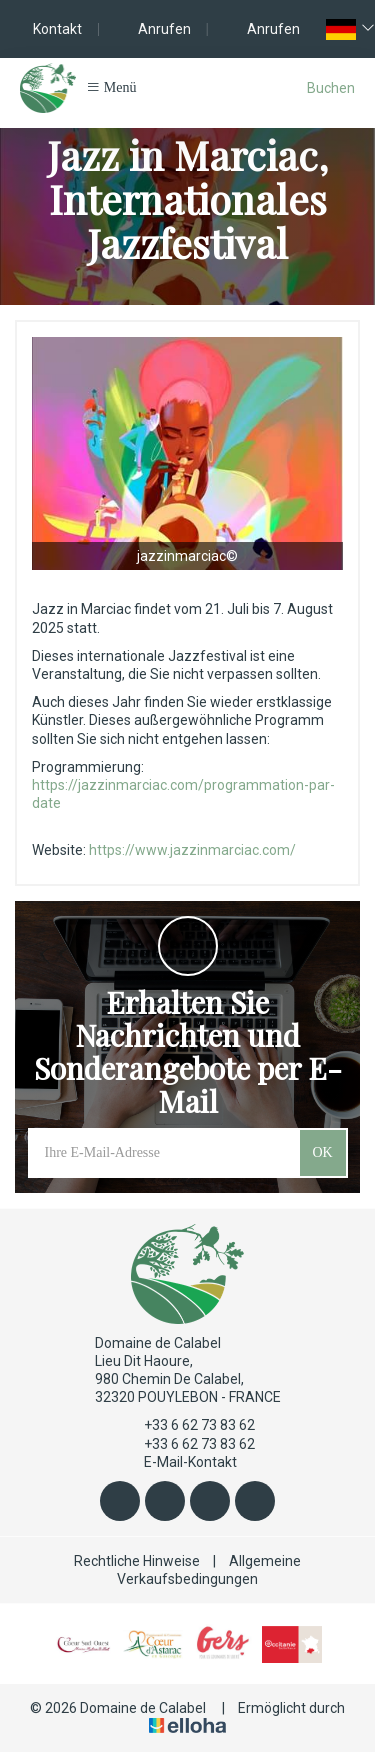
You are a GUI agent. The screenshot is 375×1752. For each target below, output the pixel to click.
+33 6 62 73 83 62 (188, 1426)
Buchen (331, 88)
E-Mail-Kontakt (179, 1462)
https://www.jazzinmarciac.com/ (192, 850)
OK (322, 1152)
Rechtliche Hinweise (137, 1561)
